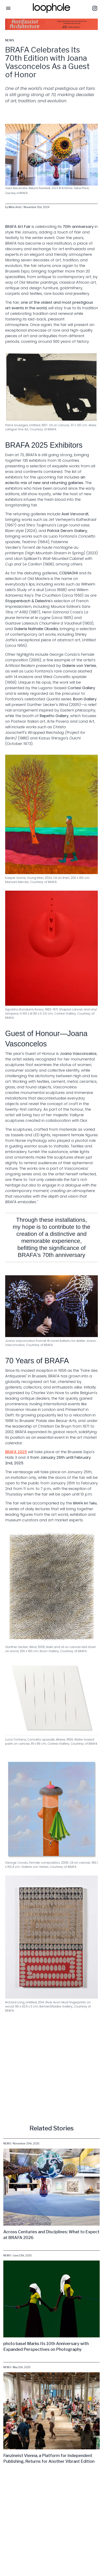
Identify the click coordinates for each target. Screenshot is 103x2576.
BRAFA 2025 (16, 1451)
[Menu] (8, 8)
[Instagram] (95, 8)
